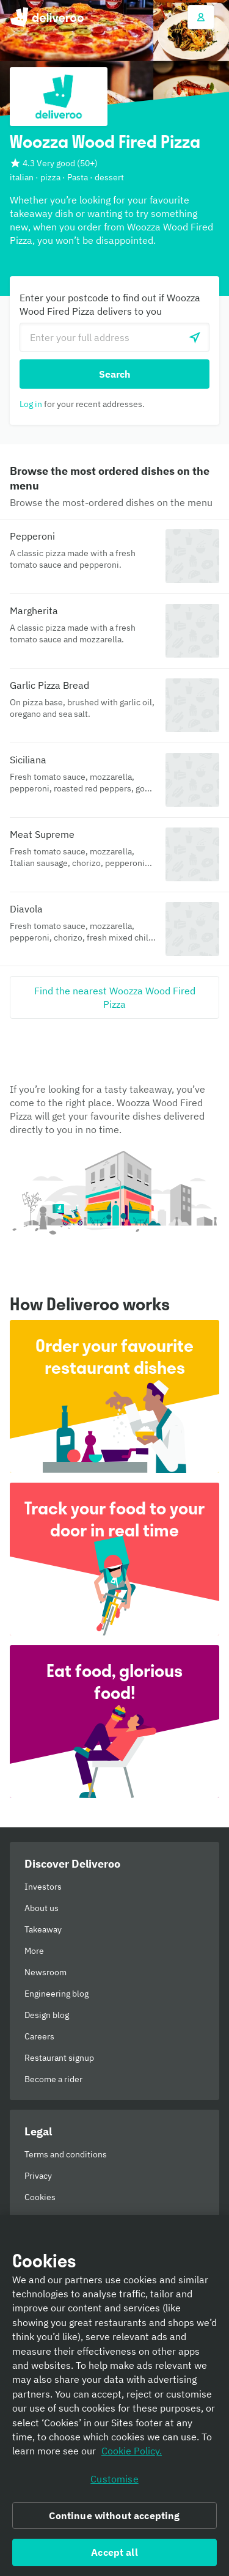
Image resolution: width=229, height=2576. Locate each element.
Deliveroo (47, 17)
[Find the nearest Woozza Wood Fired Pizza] (114, 997)
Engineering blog (56, 1993)
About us (41, 1908)
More (34, 1950)
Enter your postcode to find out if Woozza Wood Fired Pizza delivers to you (110, 304)
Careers (39, 2036)
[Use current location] (195, 337)
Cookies (40, 2197)
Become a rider (53, 2079)
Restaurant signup (59, 2057)
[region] (114, 2395)
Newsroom (45, 1972)
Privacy (38, 2175)
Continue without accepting (114, 2515)
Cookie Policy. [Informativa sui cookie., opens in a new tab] (131, 2451)
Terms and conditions (65, 2154)
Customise (114, 2479)
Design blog (46, 2014)
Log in (31, 403)
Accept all (114, 2552)
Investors (43, 1886)
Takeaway (43, 1929)
